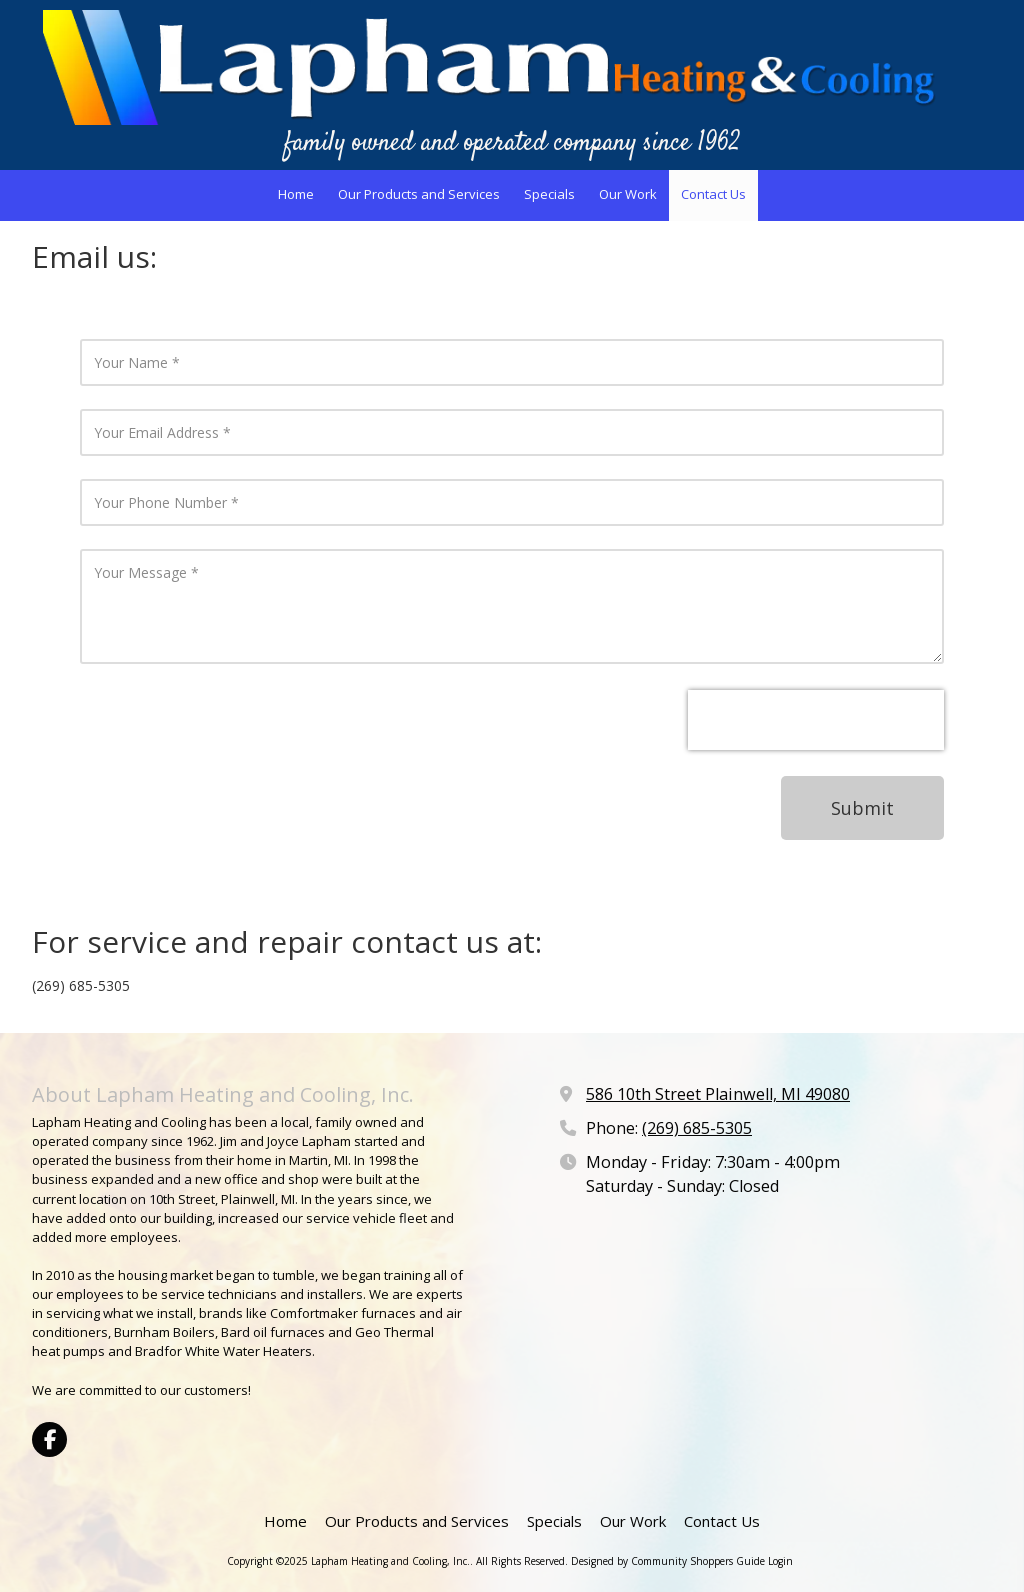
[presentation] (816, 720)
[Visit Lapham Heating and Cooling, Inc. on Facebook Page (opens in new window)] (49, 1439)
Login (780, 1561)
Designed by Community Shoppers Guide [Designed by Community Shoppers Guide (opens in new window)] (668, 1561)
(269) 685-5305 (697, 1128)
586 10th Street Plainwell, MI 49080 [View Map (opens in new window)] (718, 1094)
